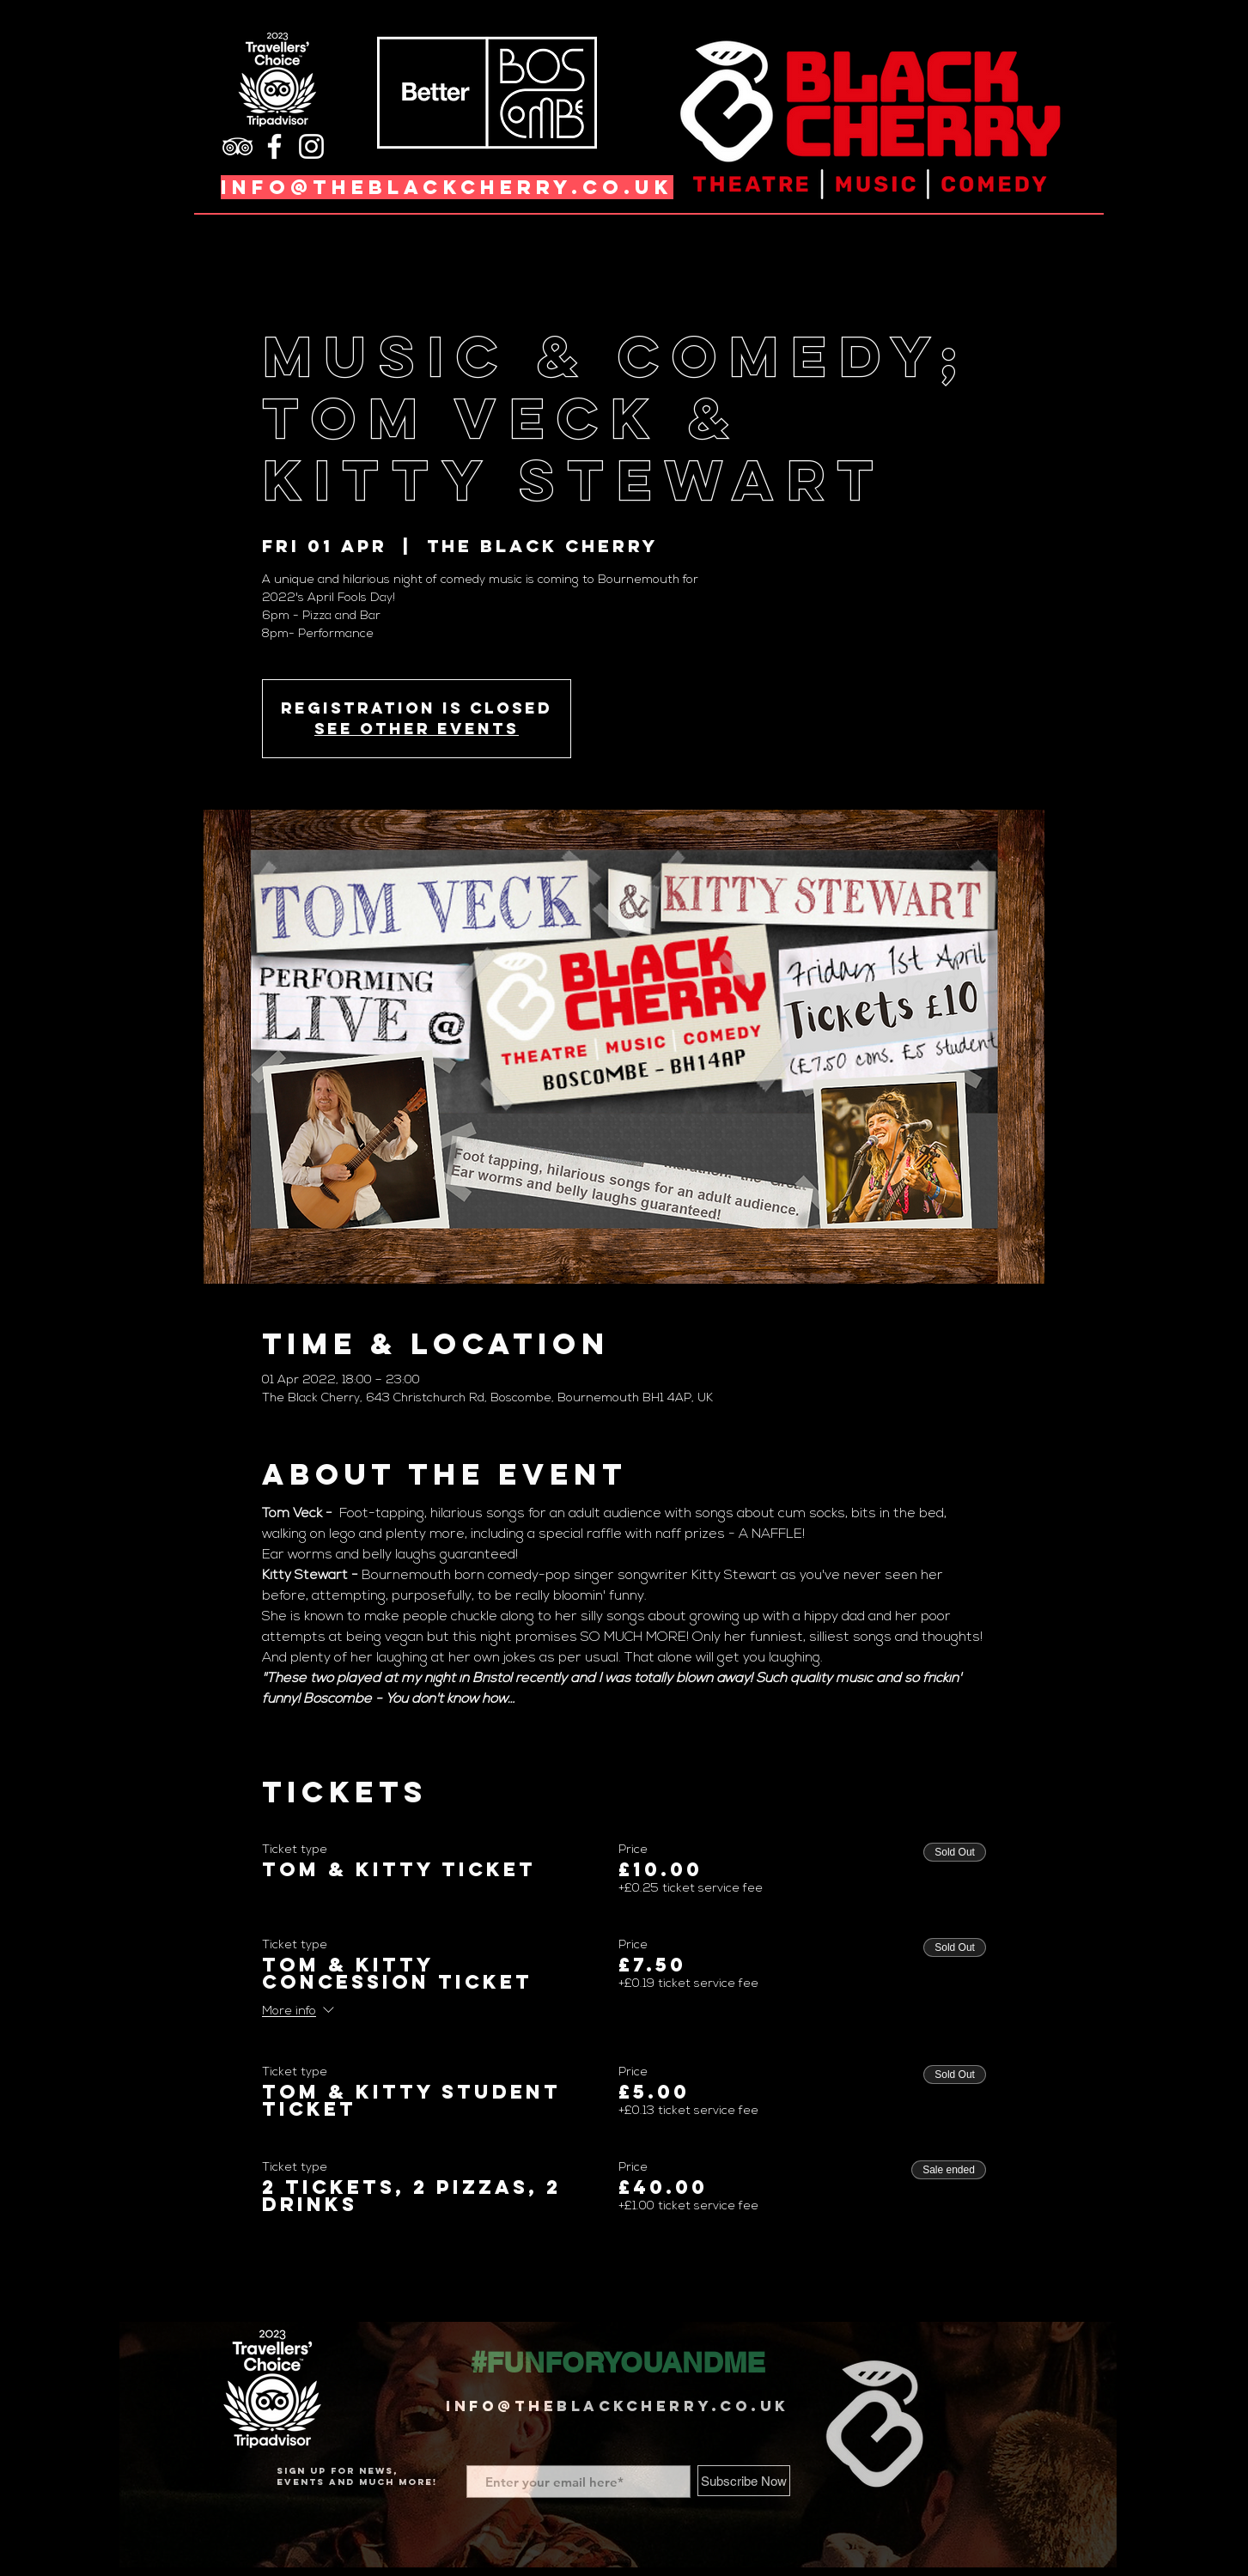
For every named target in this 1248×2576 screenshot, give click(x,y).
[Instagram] (311, 146)
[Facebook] (274, 146)
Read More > (301, 1729)
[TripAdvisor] (237, 146)
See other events (416, 728)
